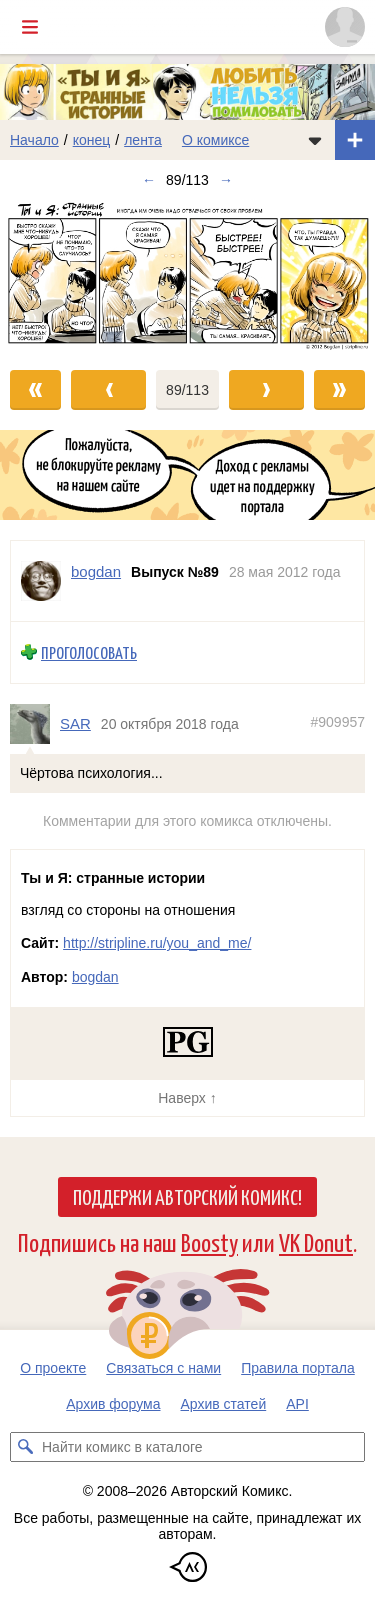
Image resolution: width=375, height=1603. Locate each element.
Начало (34, 140)
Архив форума (113, 1404)
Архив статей (224, 1404)
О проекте (53, 1368)
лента (143, 140)
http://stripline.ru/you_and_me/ (157, 943)
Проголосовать (89, 652)
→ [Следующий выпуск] (226, 180)
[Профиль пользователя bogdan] (41, 581)
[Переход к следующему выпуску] (187, 275)
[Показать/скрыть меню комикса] (315, 140)
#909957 (337, 722)
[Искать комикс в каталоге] (25, 1447)
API (297, 1404)
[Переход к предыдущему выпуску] (47, 275)
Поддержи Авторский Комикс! (187, 1196)
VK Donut (316, 1241)
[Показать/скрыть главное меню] (30, 27)
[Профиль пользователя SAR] (35, 724)
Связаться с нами (163, 1368)
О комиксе (215, 140)
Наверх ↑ (187, 1098)
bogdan (95, 977)
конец (92, 140)
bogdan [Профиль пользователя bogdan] (96, 571)
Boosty (209, 1241)
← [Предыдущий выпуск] (149, 180)
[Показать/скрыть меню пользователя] (345, 27)
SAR (75, 723)
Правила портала (298, 1368)
